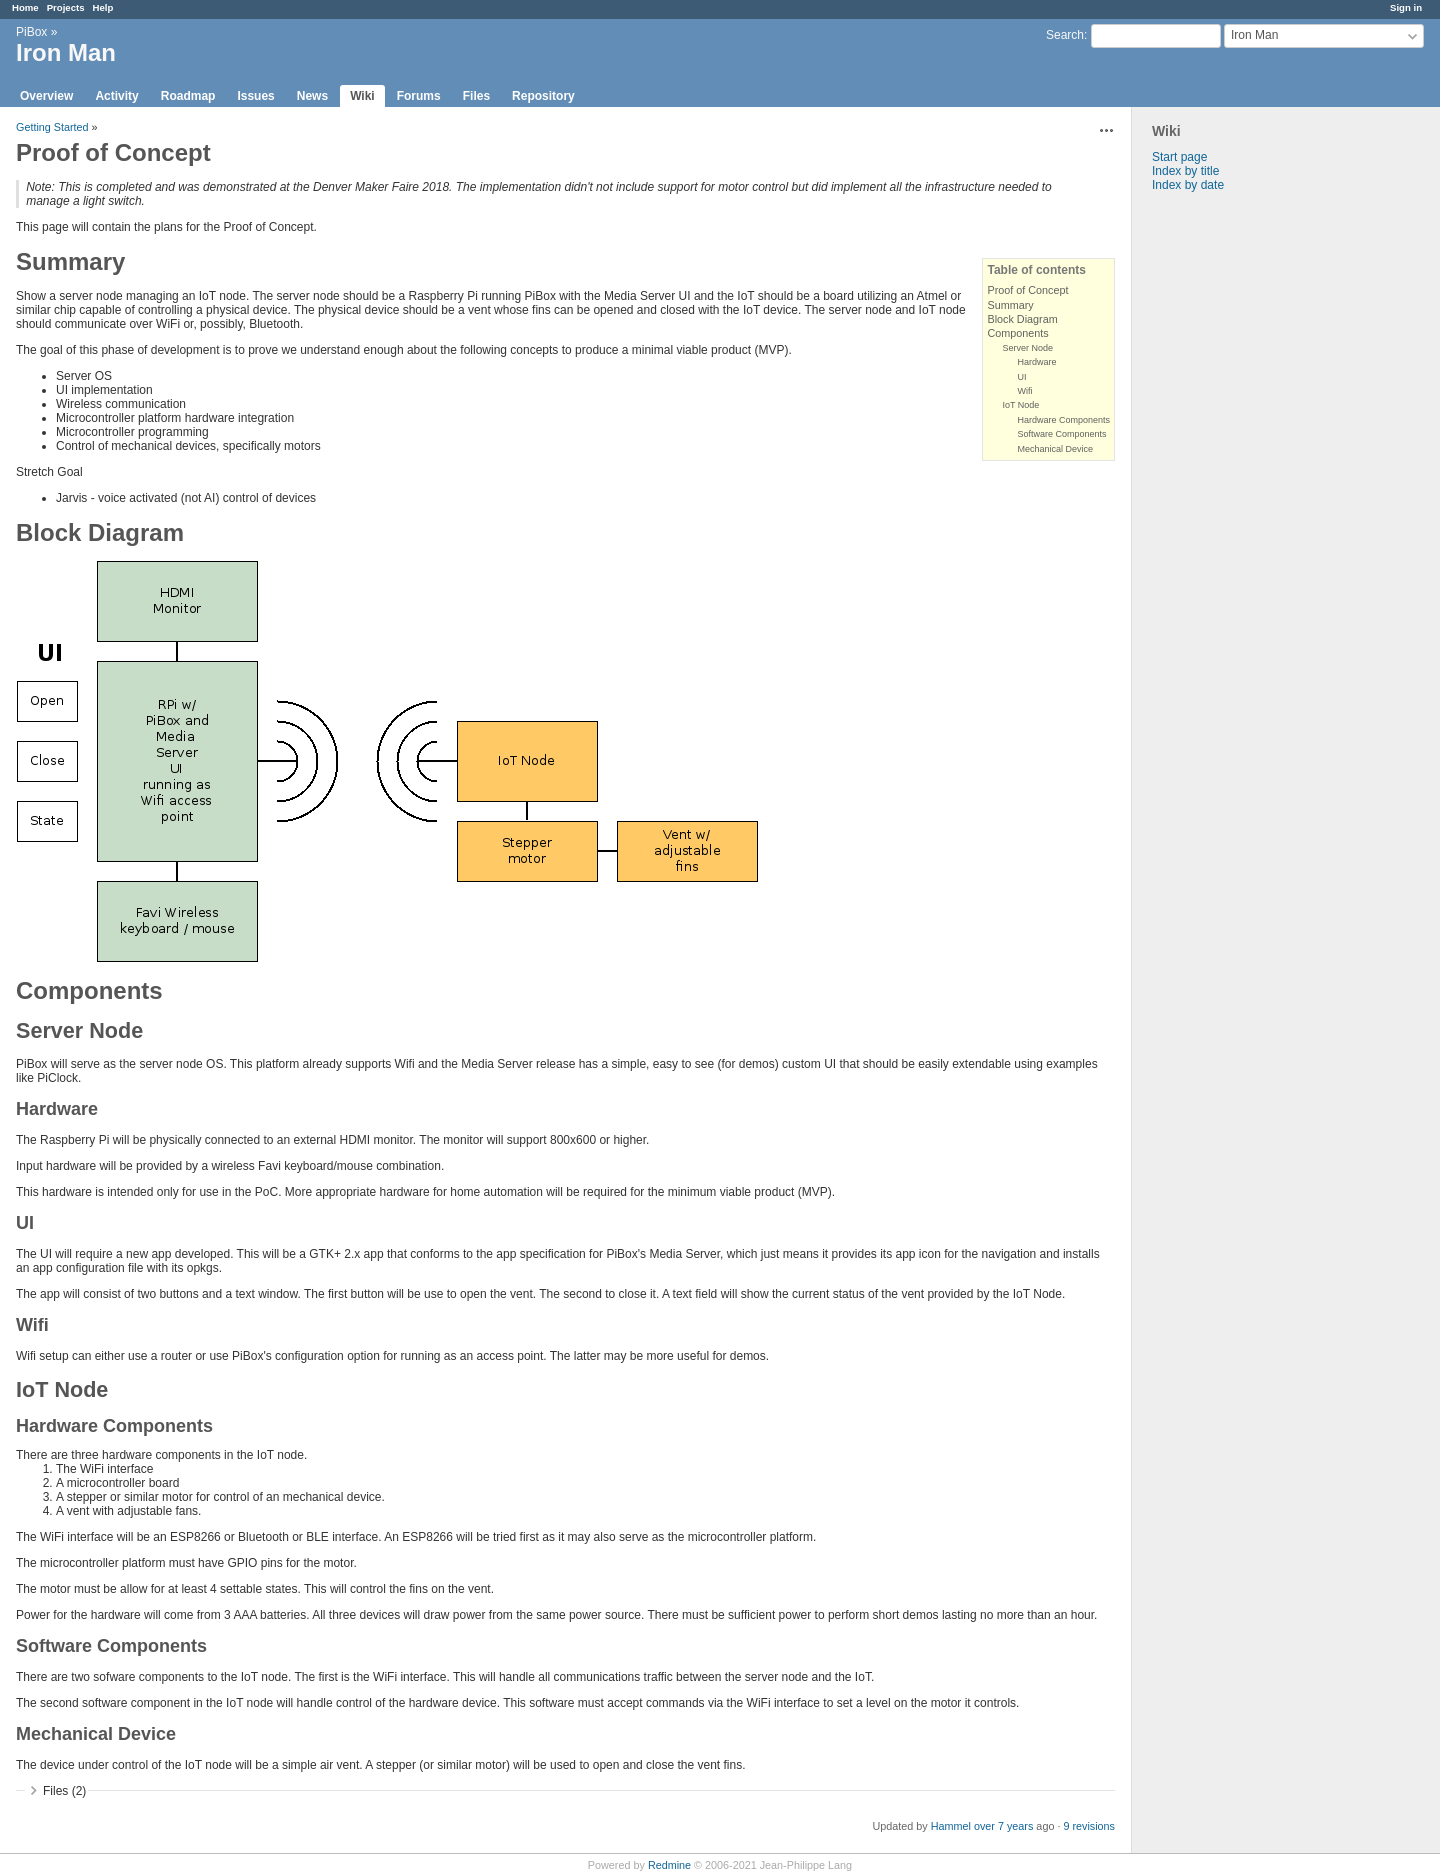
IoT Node (1020, 405)
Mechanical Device (1055, 449)
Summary (1010, 305)
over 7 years (1003, 1826)
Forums (419, 96)
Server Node (1027, 348)
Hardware (1036, 362)
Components (1017, 333)
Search (1065, 35)
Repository (543, 96)
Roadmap (188, 96)
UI (1021, 377)
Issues (255, 96)
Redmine (669, 1865)
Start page (1179, 157)
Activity (116, 96)
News (312, 96)
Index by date (1188, 185)
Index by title (1185, 171)
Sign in (1406, 7)
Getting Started (52, 127)
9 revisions (1089, 1826)
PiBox (31, 32)
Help (103, 7)
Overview (46, 96)
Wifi (1024, 391)
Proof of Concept (1027, 290)
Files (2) (64, 1791)
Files (476, 96)
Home (25, 7)
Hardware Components (1063, 420)
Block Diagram (1022, 319)
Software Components (1061, 434)
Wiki (362, 96)
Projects (66, 7)
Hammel (951, 1826)
